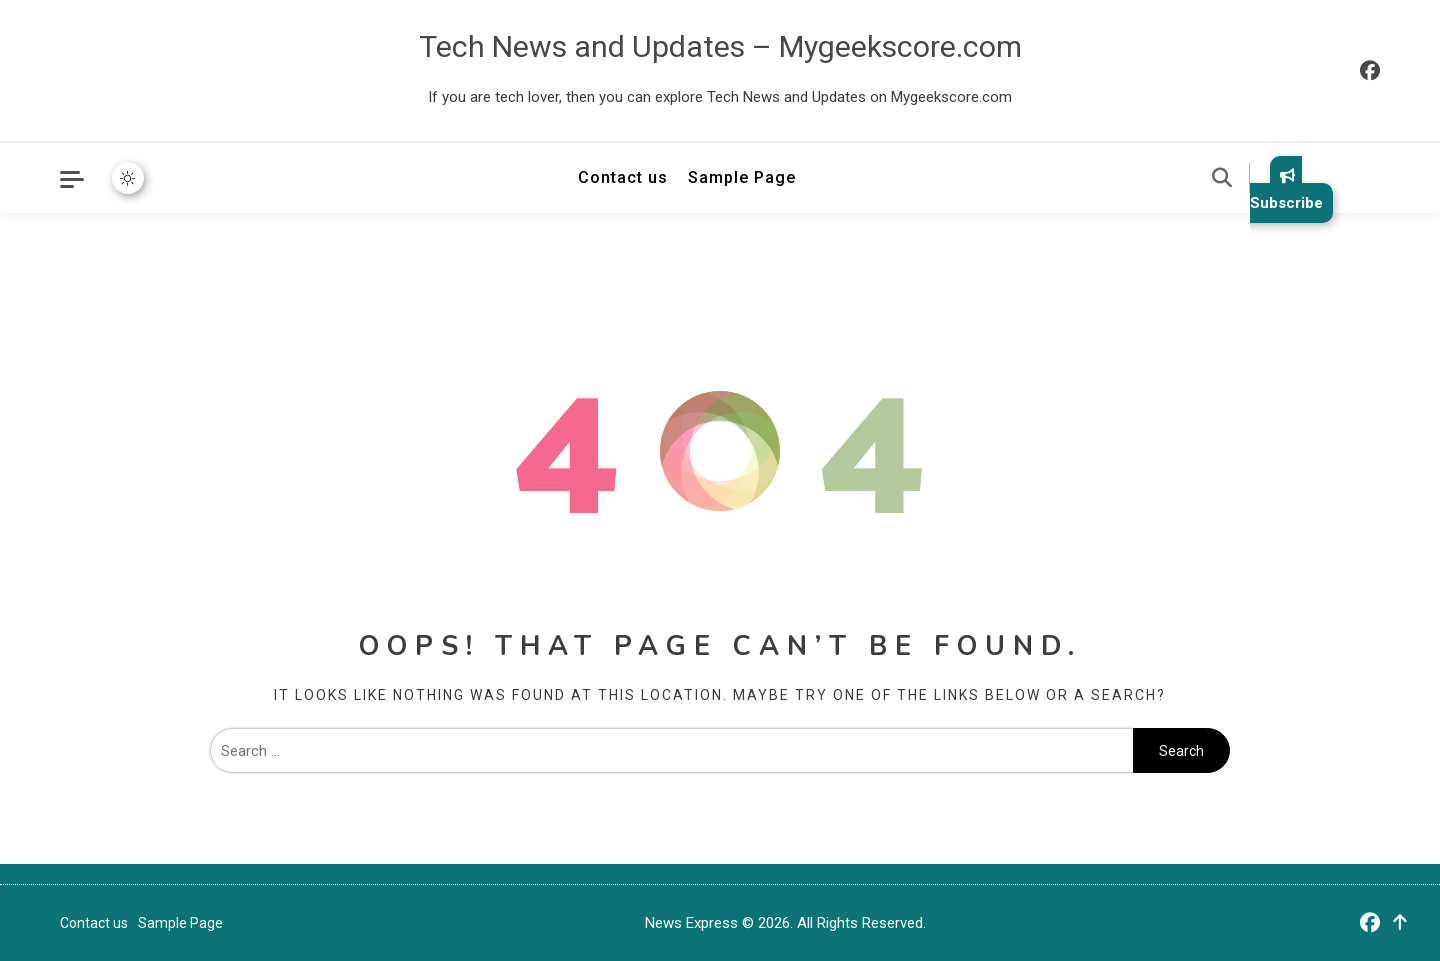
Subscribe (1286, 189)
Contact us (623, 177)
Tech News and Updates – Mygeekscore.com (720, 46)
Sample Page (742, 177)
